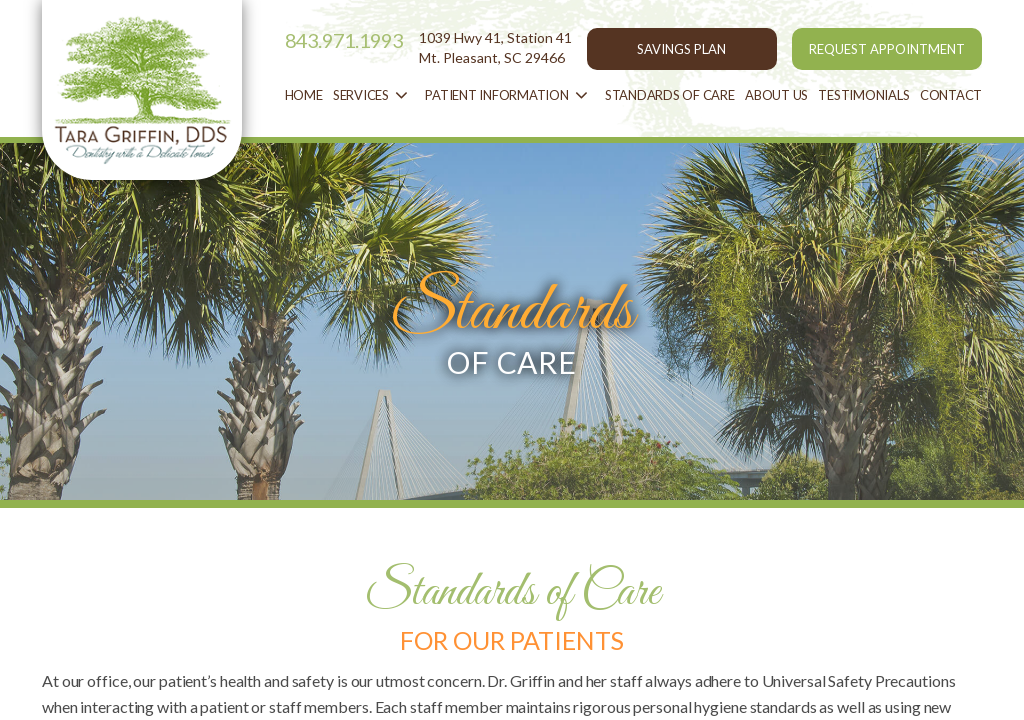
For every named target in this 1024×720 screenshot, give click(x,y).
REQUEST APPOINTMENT (887, 49)
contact (951, 95)
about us (776, 95)
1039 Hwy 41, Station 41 (495, 48)
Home (304, 95)
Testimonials (863, 95)
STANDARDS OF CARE (670, 95)
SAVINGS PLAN (681, 49)
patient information (509, 97)
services (374, 97)
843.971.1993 (344, 40)
